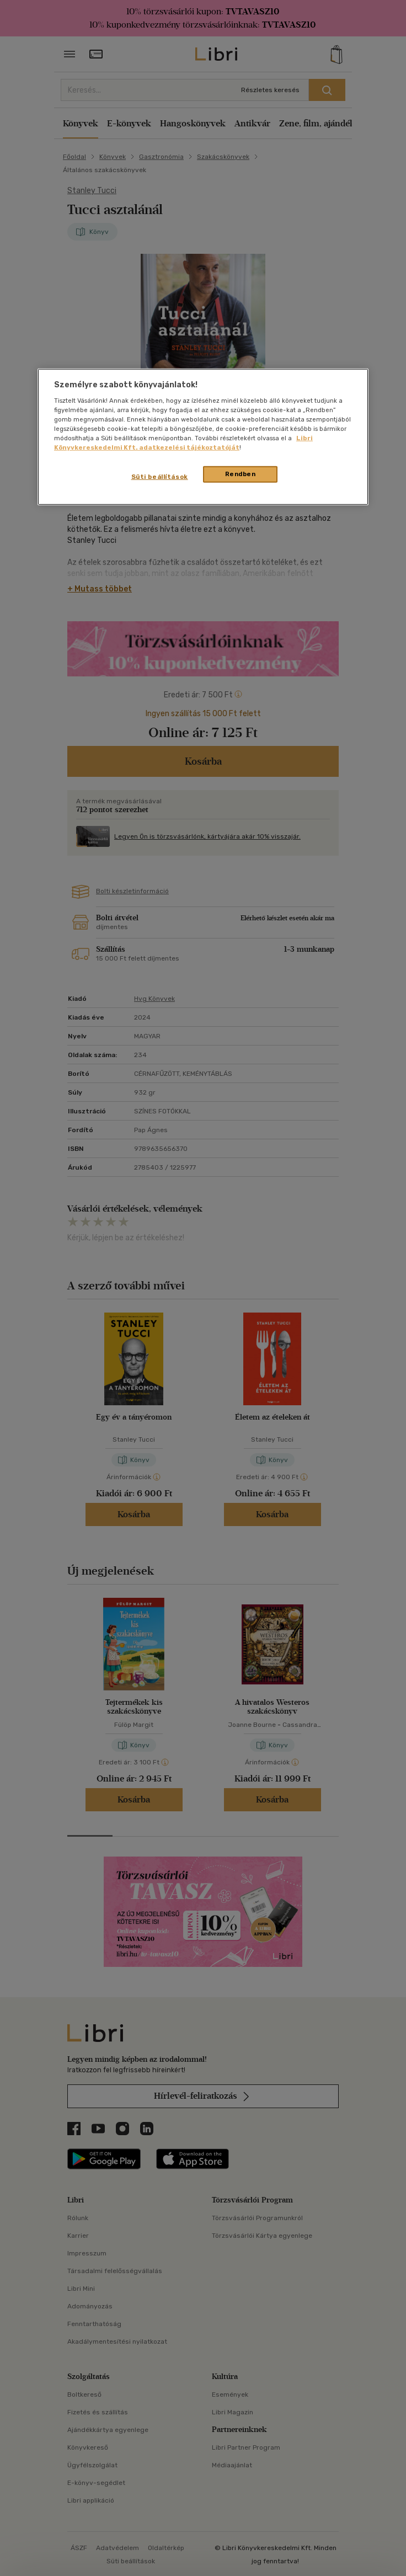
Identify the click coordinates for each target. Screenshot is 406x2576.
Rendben (240, 474)
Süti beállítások (159, 477)
